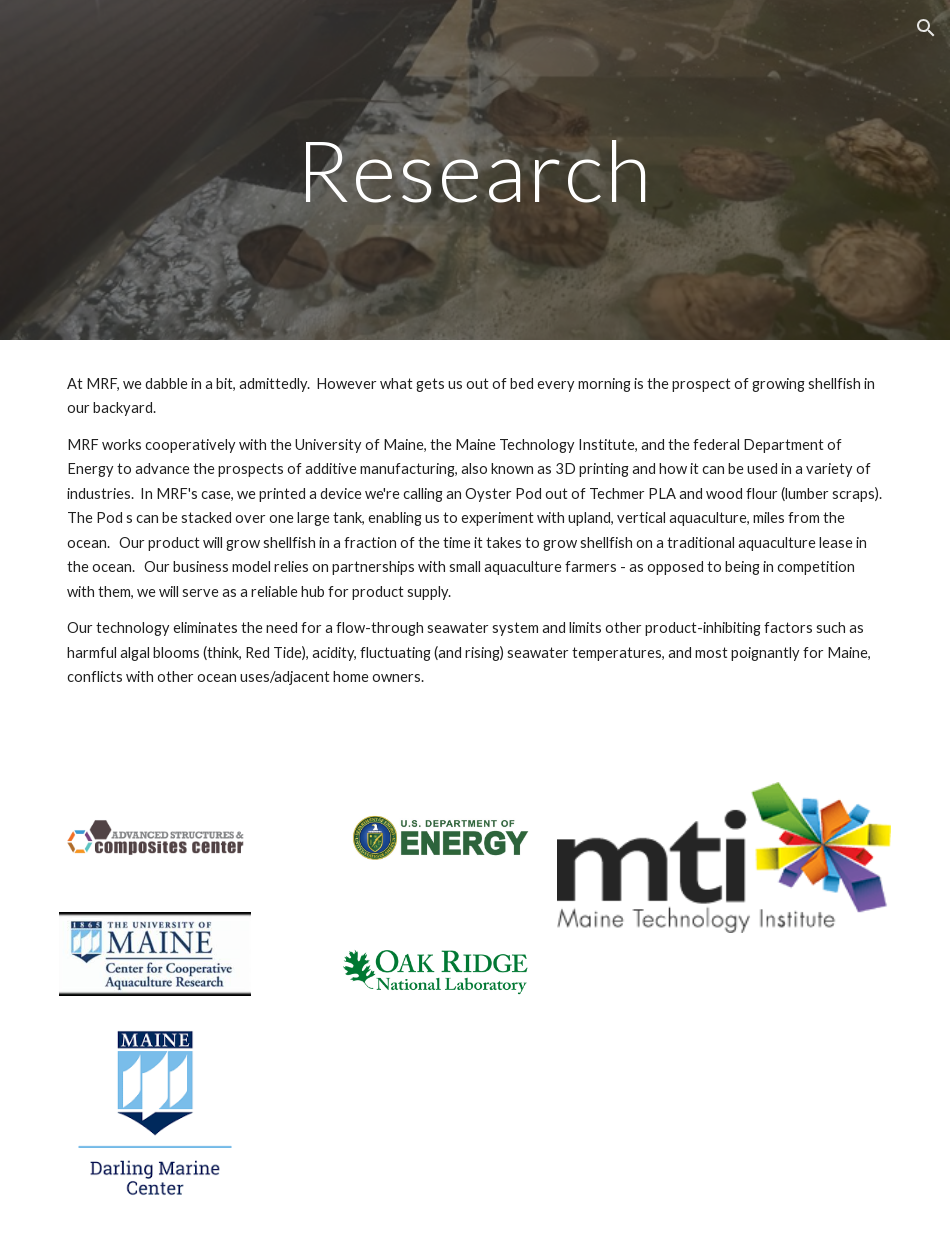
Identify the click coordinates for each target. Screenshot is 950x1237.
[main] (475, 169)
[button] (926, 28)
